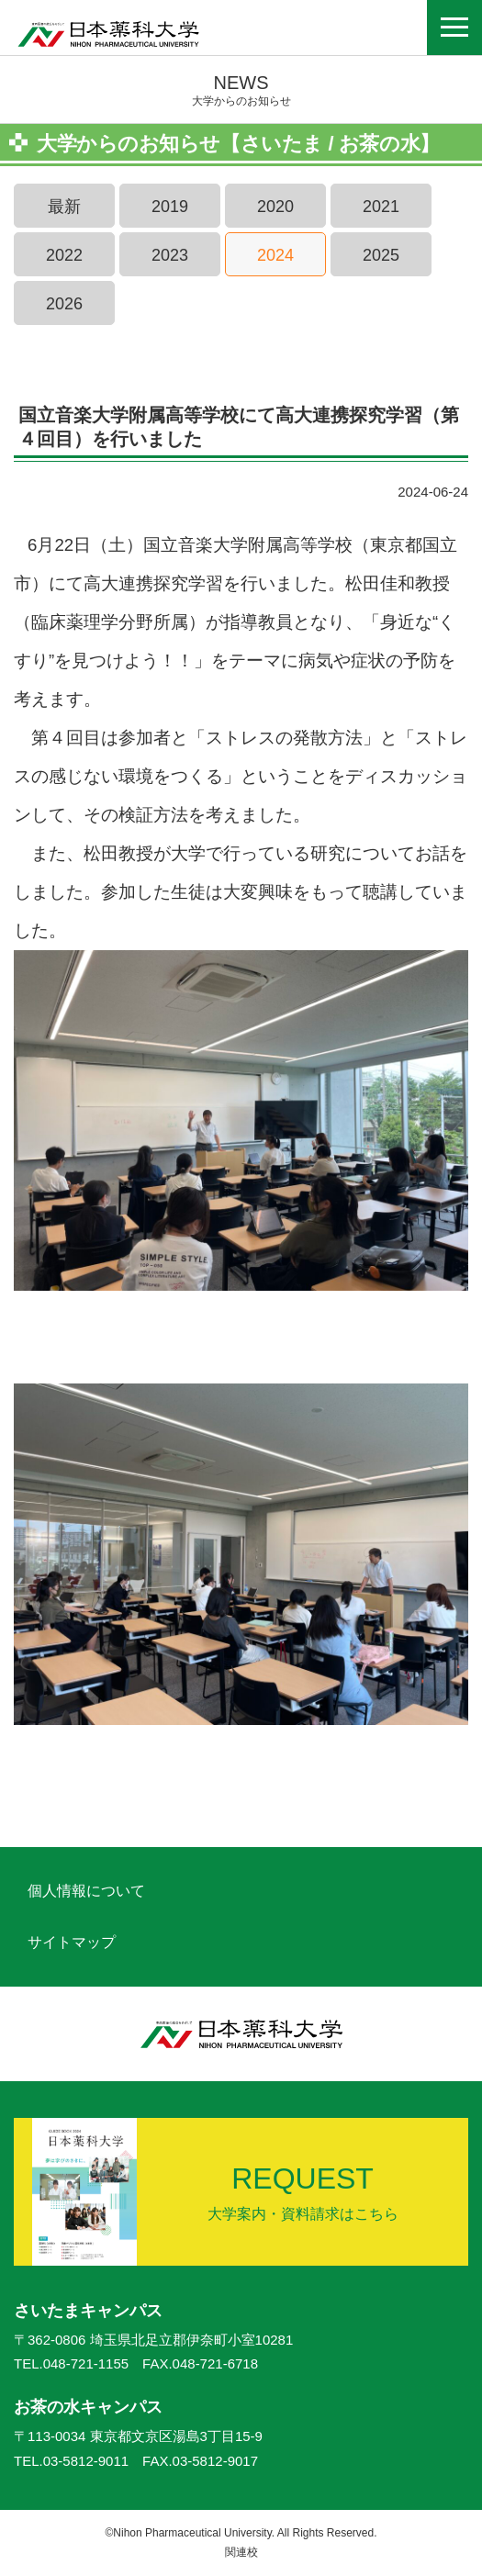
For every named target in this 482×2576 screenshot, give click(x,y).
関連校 (241, 2552)
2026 (64, 304)
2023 (169, 255)
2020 (275, 206)
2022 (64, 255)
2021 (381, 206)
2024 (275, 255)
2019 (169, 206)
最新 (64, 206)
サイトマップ (72, 1942)
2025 (381, 255)
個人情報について (86, 1890)
